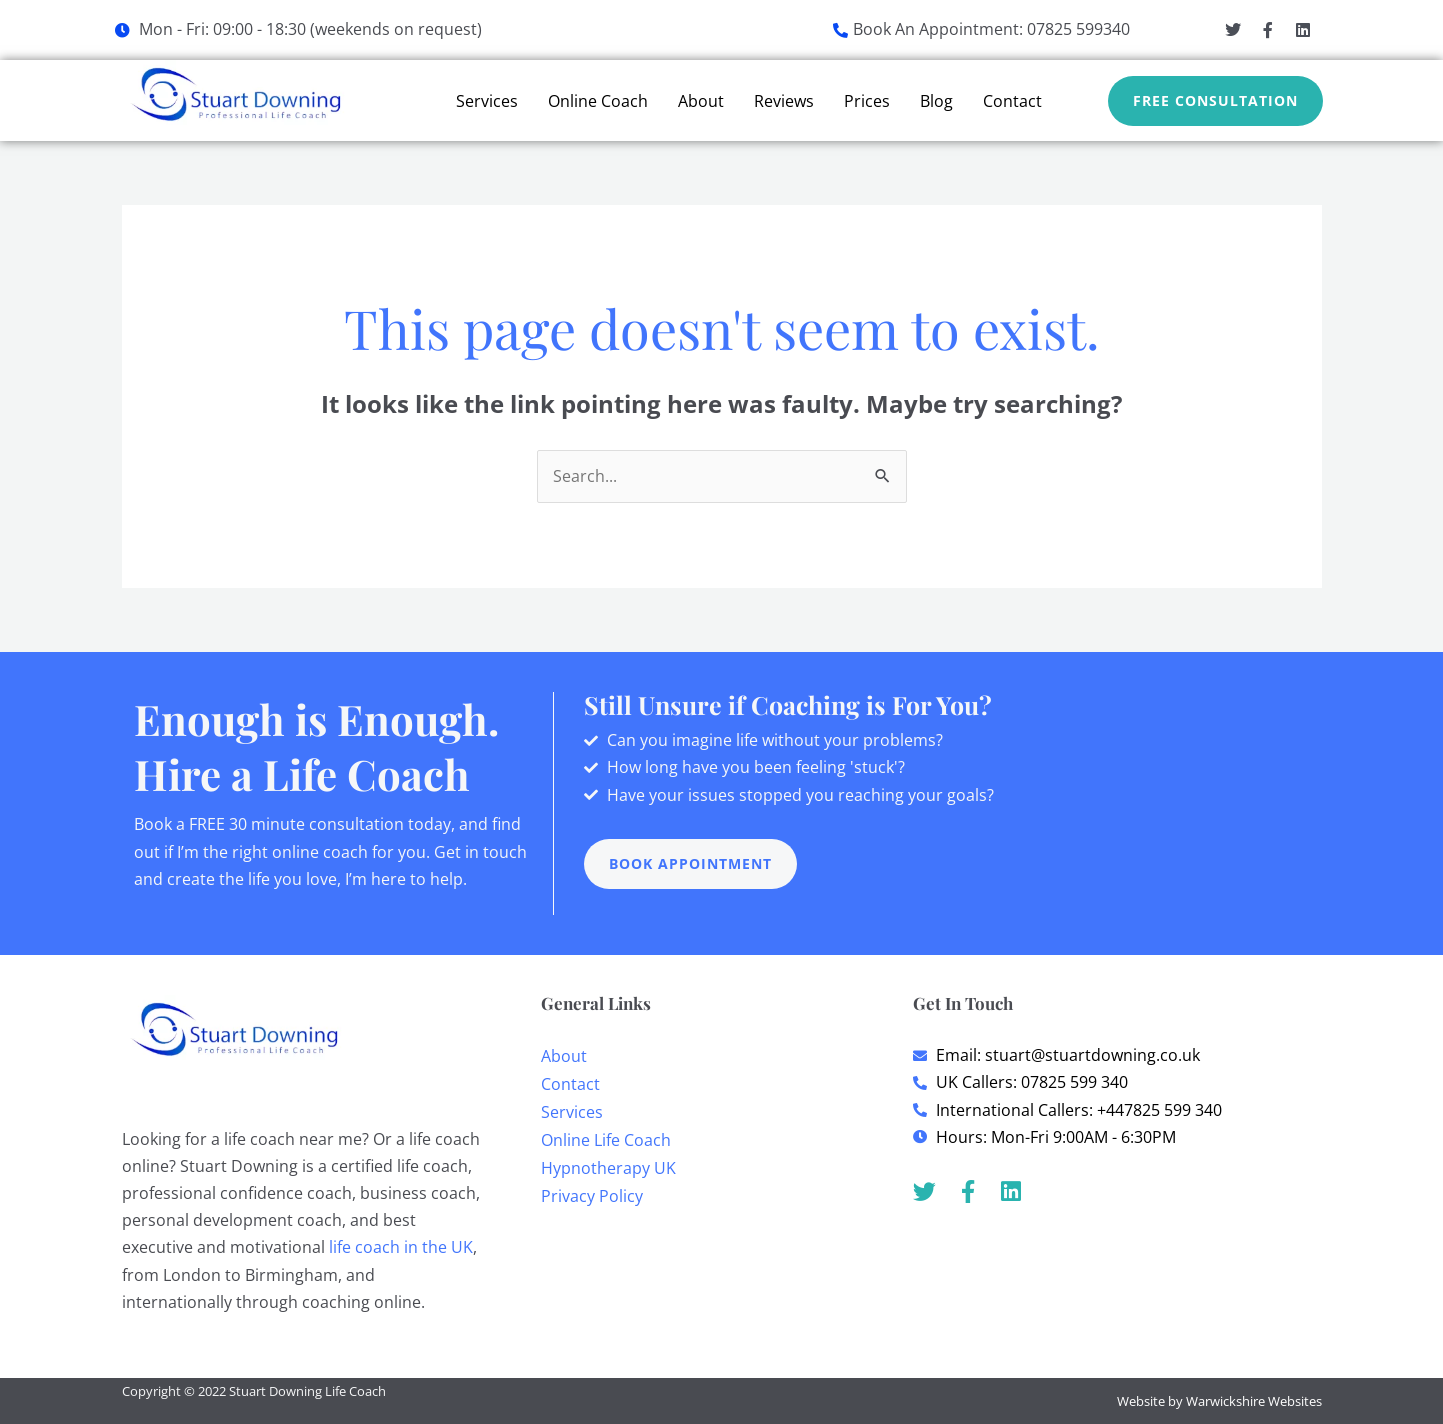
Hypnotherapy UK (608, 1168)
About (701, 101)
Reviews (784, 101)
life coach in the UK (401, 1247)
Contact (1012, 101)
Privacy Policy (592, 1196)
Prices (867, 101)
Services (487, 101)
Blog (936, 101)
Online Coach (598, 101)
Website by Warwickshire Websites (1219, 1401)
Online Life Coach (606, 1140)
